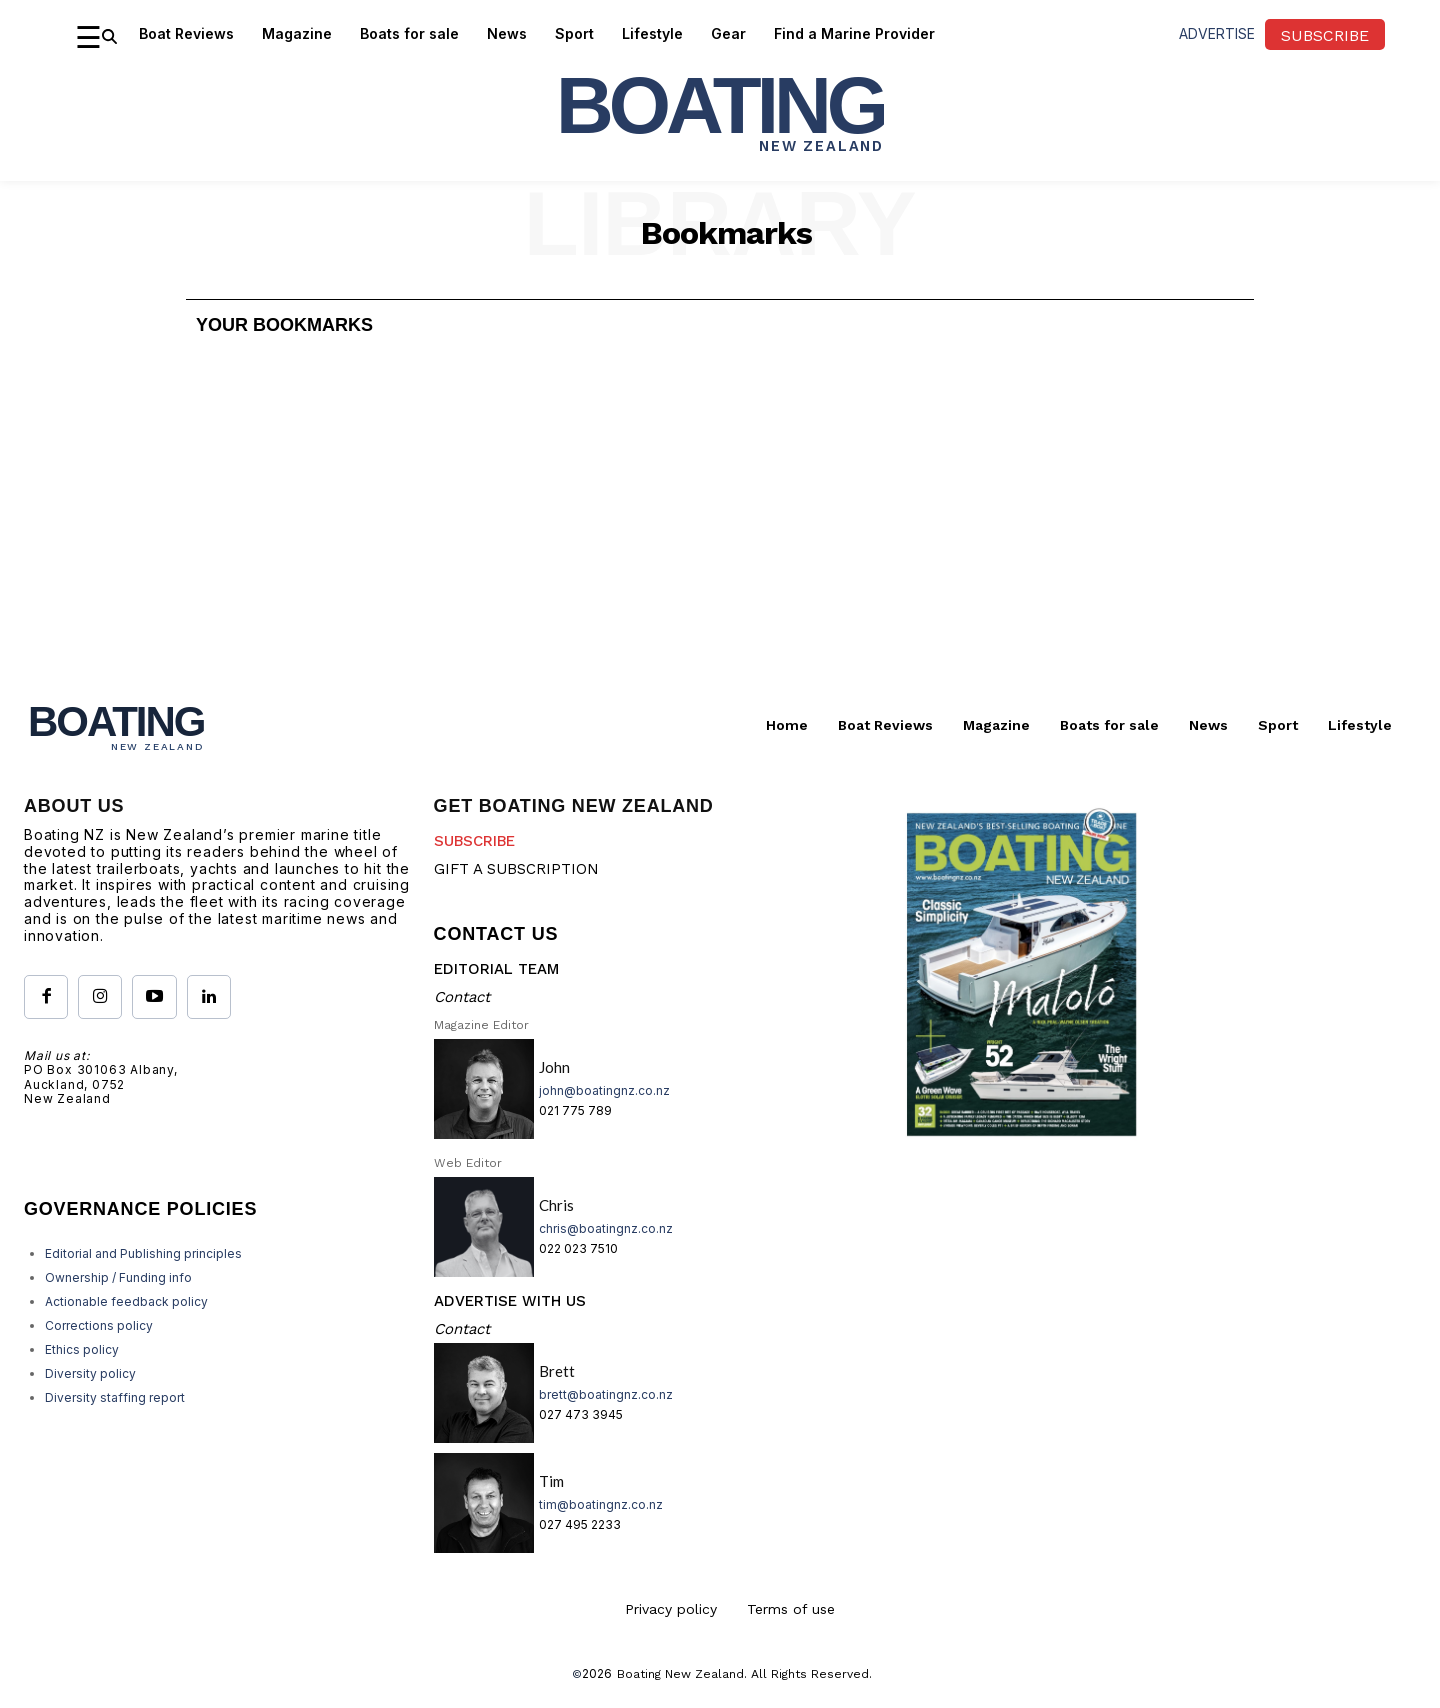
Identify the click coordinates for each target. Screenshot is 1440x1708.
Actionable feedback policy (126, 1301)
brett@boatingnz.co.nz (606, 1394)
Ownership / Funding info (118, 1277)
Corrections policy (99, 1325)
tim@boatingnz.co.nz (601, 1504)
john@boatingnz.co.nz (604, 1090)
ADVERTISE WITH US (510, 1301)
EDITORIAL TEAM (496, 969)
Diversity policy (90, 1373)
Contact (462, 997)
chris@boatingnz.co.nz (606, 1228)
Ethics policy (82, 1349)
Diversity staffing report (115, 1397)
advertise (1217, 33)
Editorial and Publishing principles (143, 1253)
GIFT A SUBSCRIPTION (516, 869)
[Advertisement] (720, 527)
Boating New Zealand (680, 1674)
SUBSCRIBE (474, 841)
